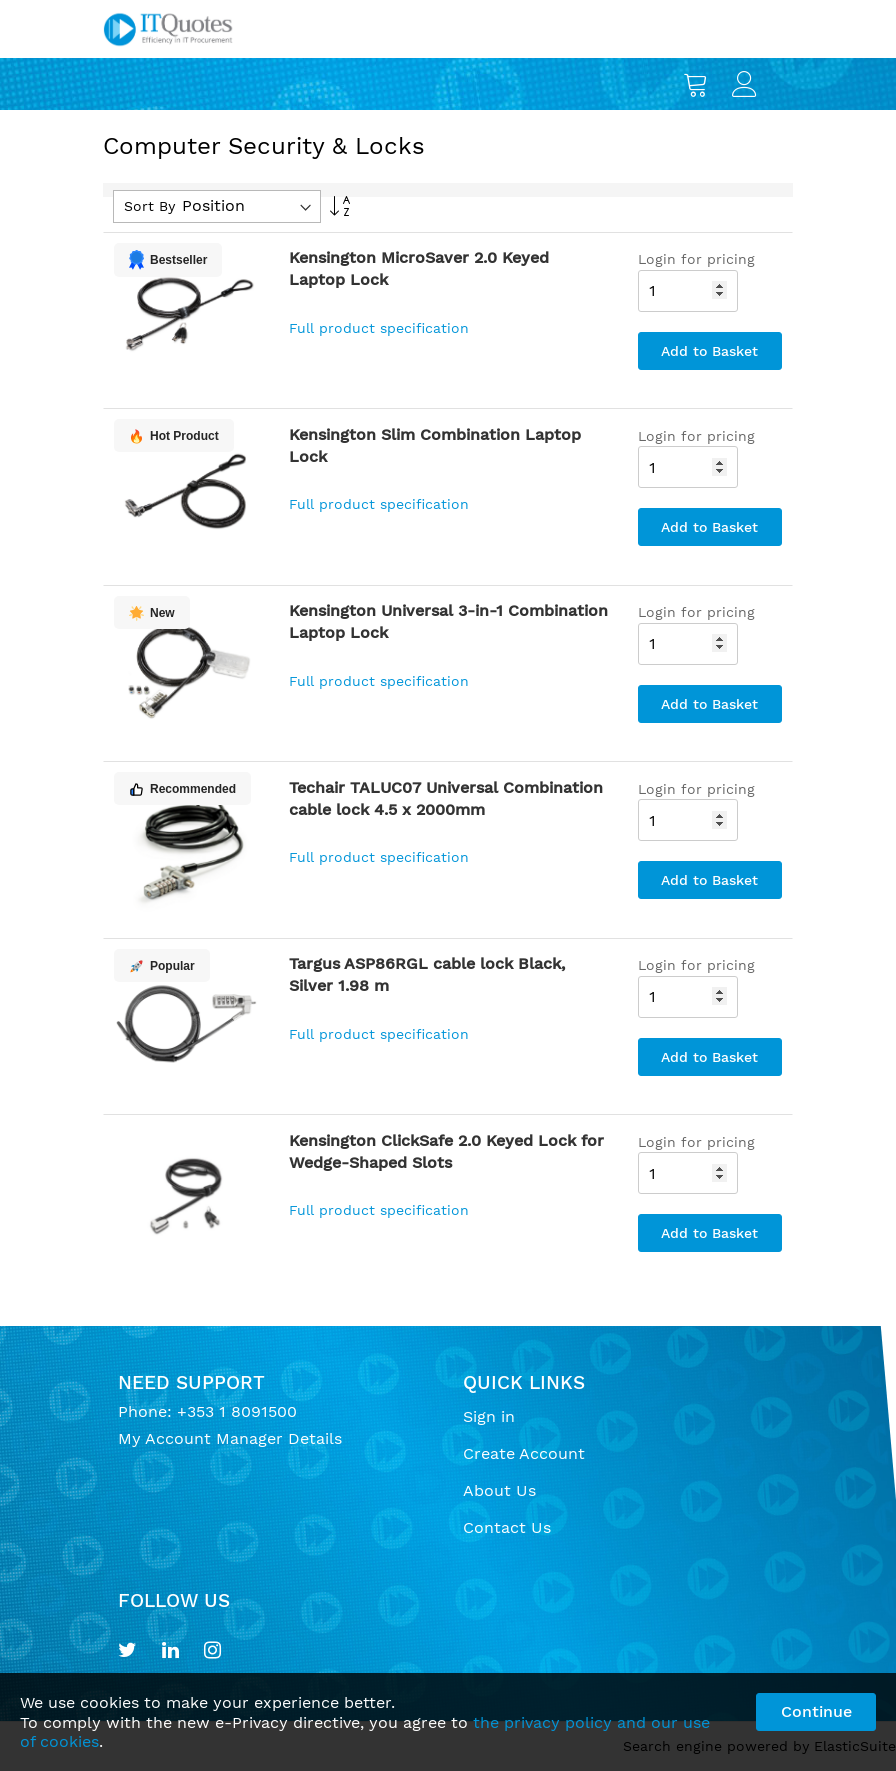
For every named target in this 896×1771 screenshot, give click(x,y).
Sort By (149, 206)
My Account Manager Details (230, 1438)
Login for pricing (696, 259)
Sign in (489, 1416)
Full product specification (379, 328)
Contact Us (507, 1527)
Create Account (524, 1453)
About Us (499, 1490)
